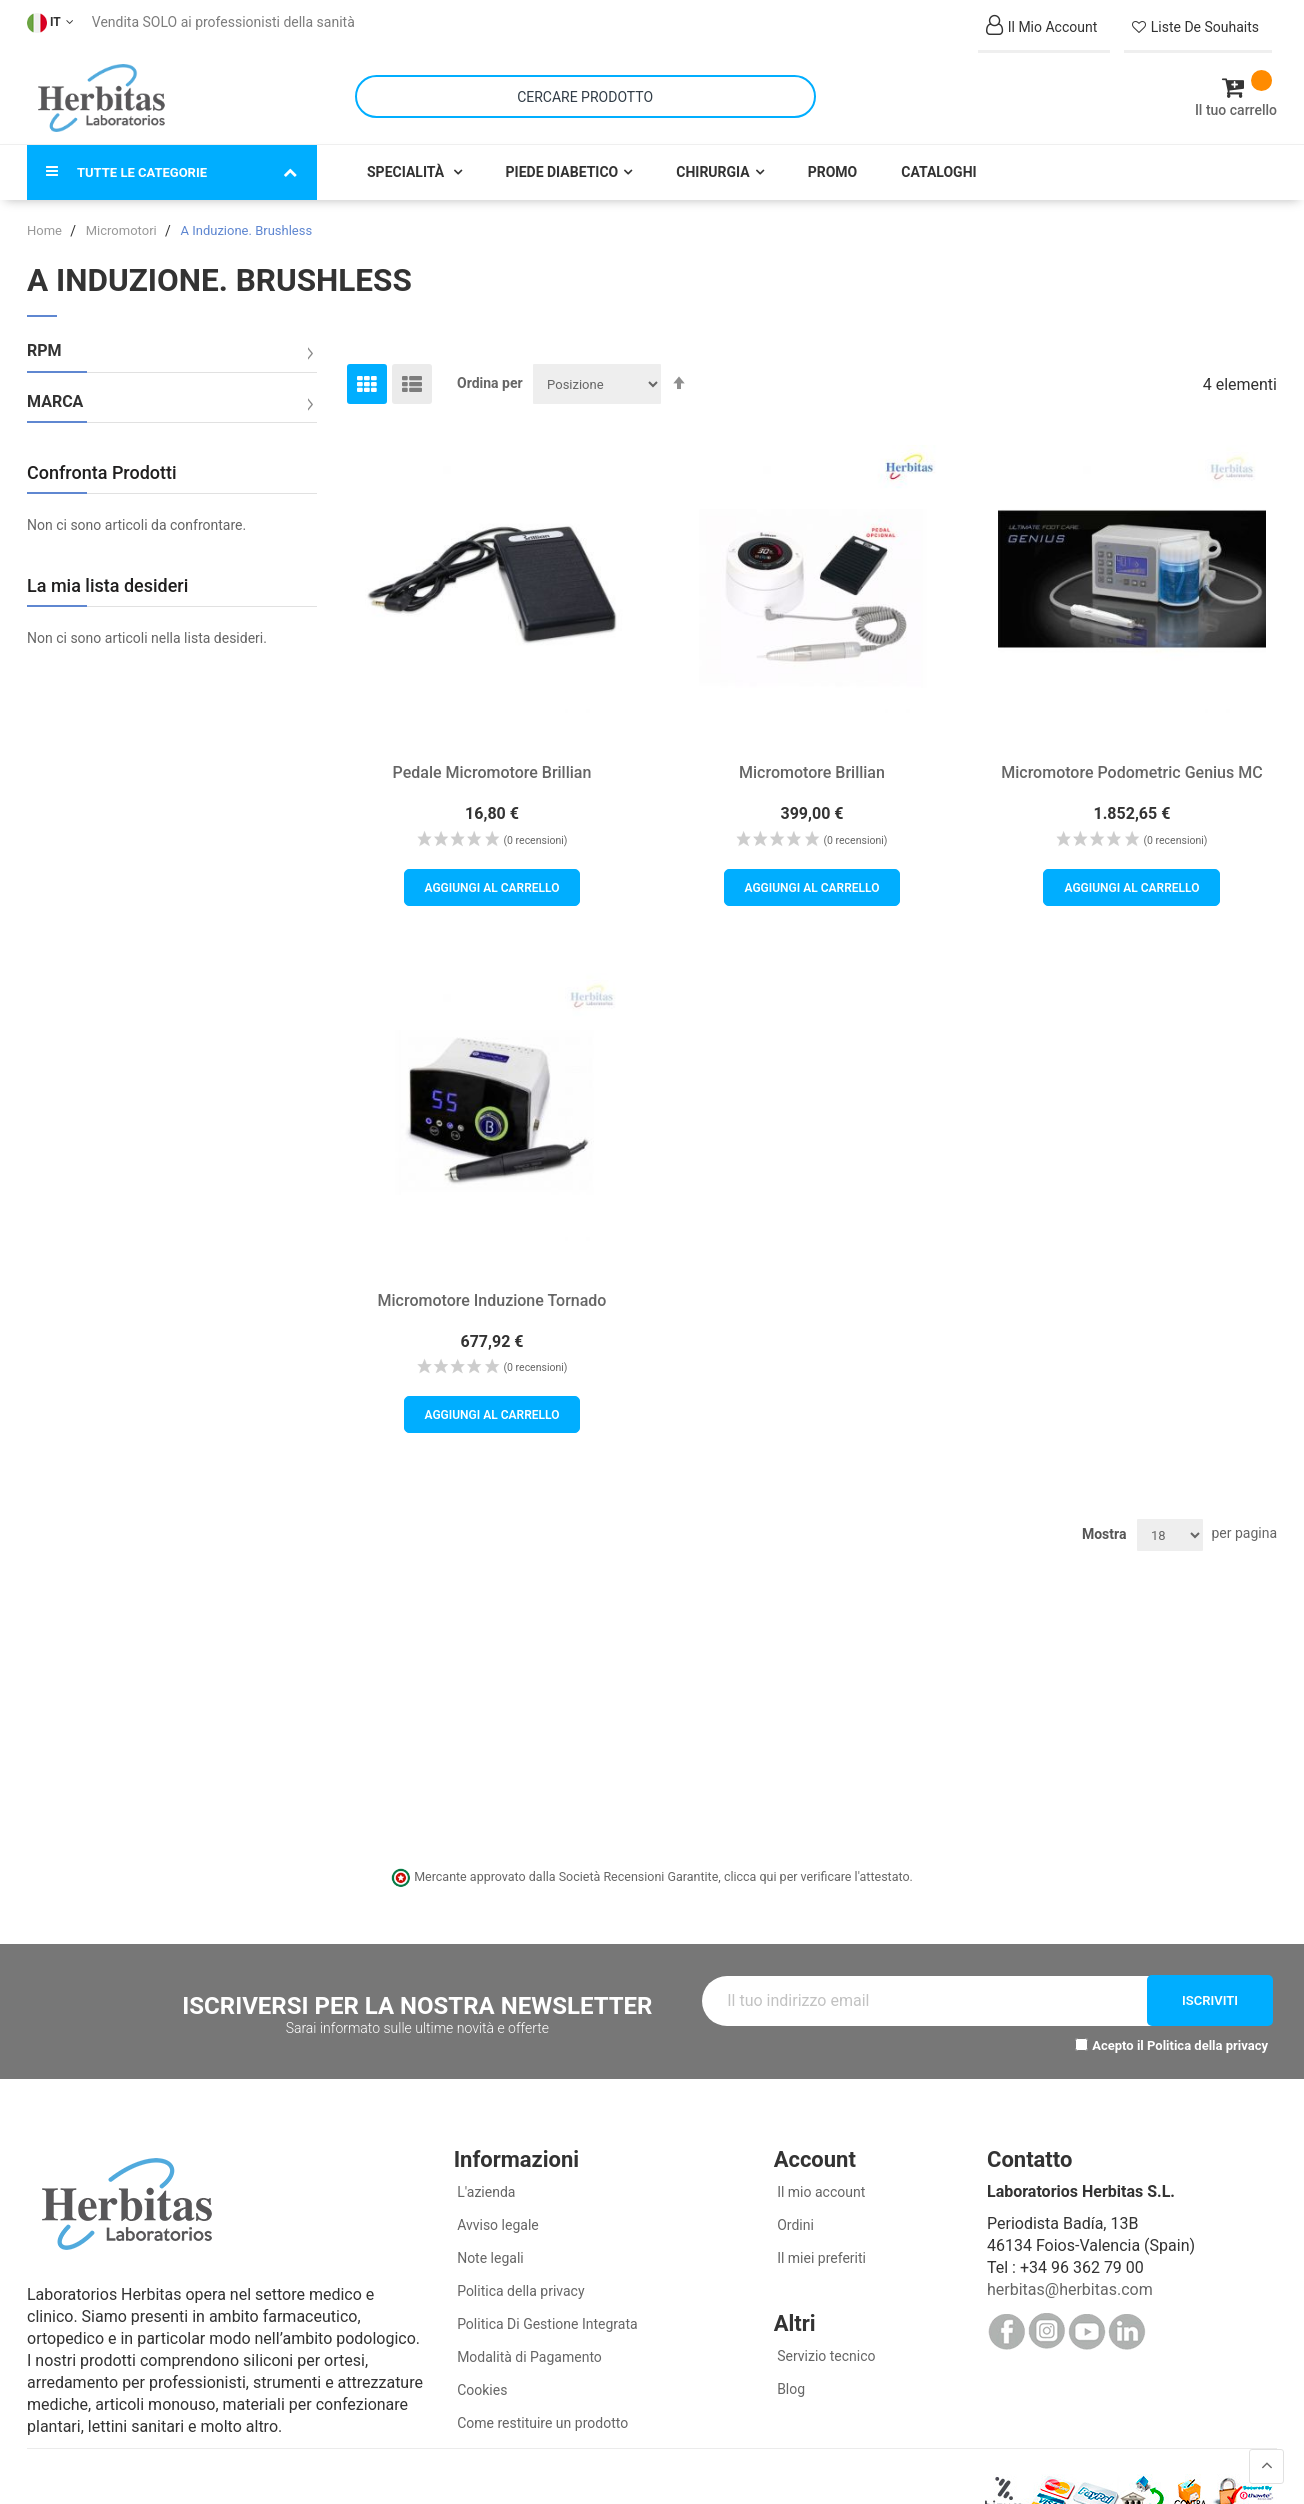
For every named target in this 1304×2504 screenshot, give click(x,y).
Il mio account (820, 2192)
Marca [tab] (55, 402)
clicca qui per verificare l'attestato (817, 1876)
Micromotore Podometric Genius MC (1131, 772)
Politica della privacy (1207, 2045)
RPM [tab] (44, 351)
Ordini (794, 2225)
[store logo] (101, 98)
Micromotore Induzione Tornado (492, 1299)
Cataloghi (938, 172)
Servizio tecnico (825, 2356)
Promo (833, 172)
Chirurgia (712, 172)
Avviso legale (496, 2225)
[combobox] (585, 96)
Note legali (489, 2258)
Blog (789, 2389)
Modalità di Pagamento (528, 2357)
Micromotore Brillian (812, 772)
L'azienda (485, 2192)
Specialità (407, 172)
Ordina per (490, 383)
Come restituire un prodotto (541, 2423)
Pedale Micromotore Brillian (492, 772)
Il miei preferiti (820, 2258)
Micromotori (123, 230)
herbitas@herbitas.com (1070, 2289)
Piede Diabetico (562, 172)
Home (46, 230)
